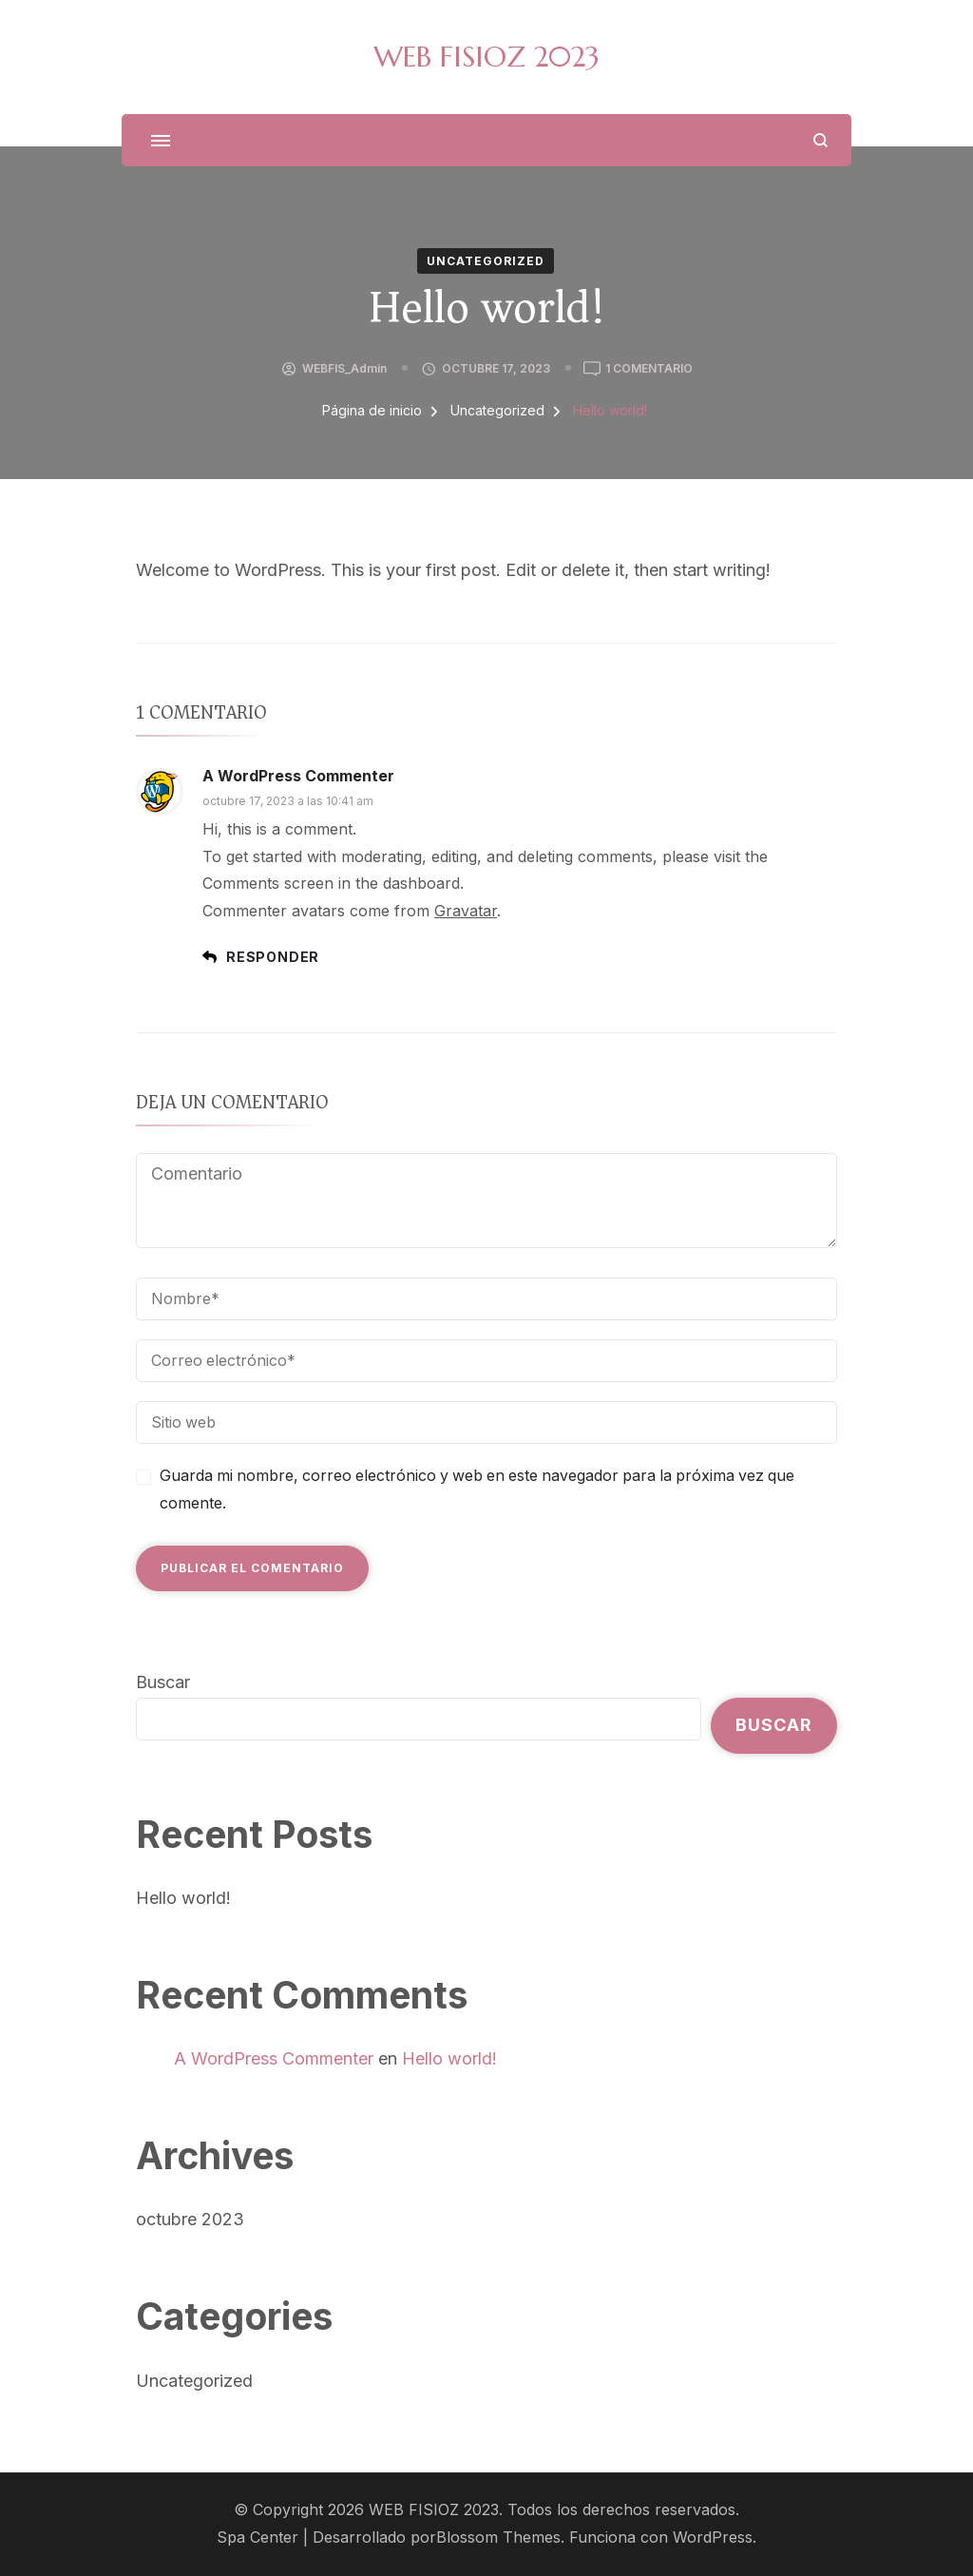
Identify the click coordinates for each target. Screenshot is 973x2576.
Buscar (163, 1682)
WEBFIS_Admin (344, 368)
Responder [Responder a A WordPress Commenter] (272, 957)
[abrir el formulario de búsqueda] (820, 140)
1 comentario (649, 368)
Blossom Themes (498, 2537)
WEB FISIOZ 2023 (486, 56)
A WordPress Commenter (298, 776)
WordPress (713, 2537)
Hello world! (183, 1898)
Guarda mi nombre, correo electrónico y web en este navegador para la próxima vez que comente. (477, 1489)
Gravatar (465, 911)
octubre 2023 (190, 2219)
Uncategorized (485, 261)
